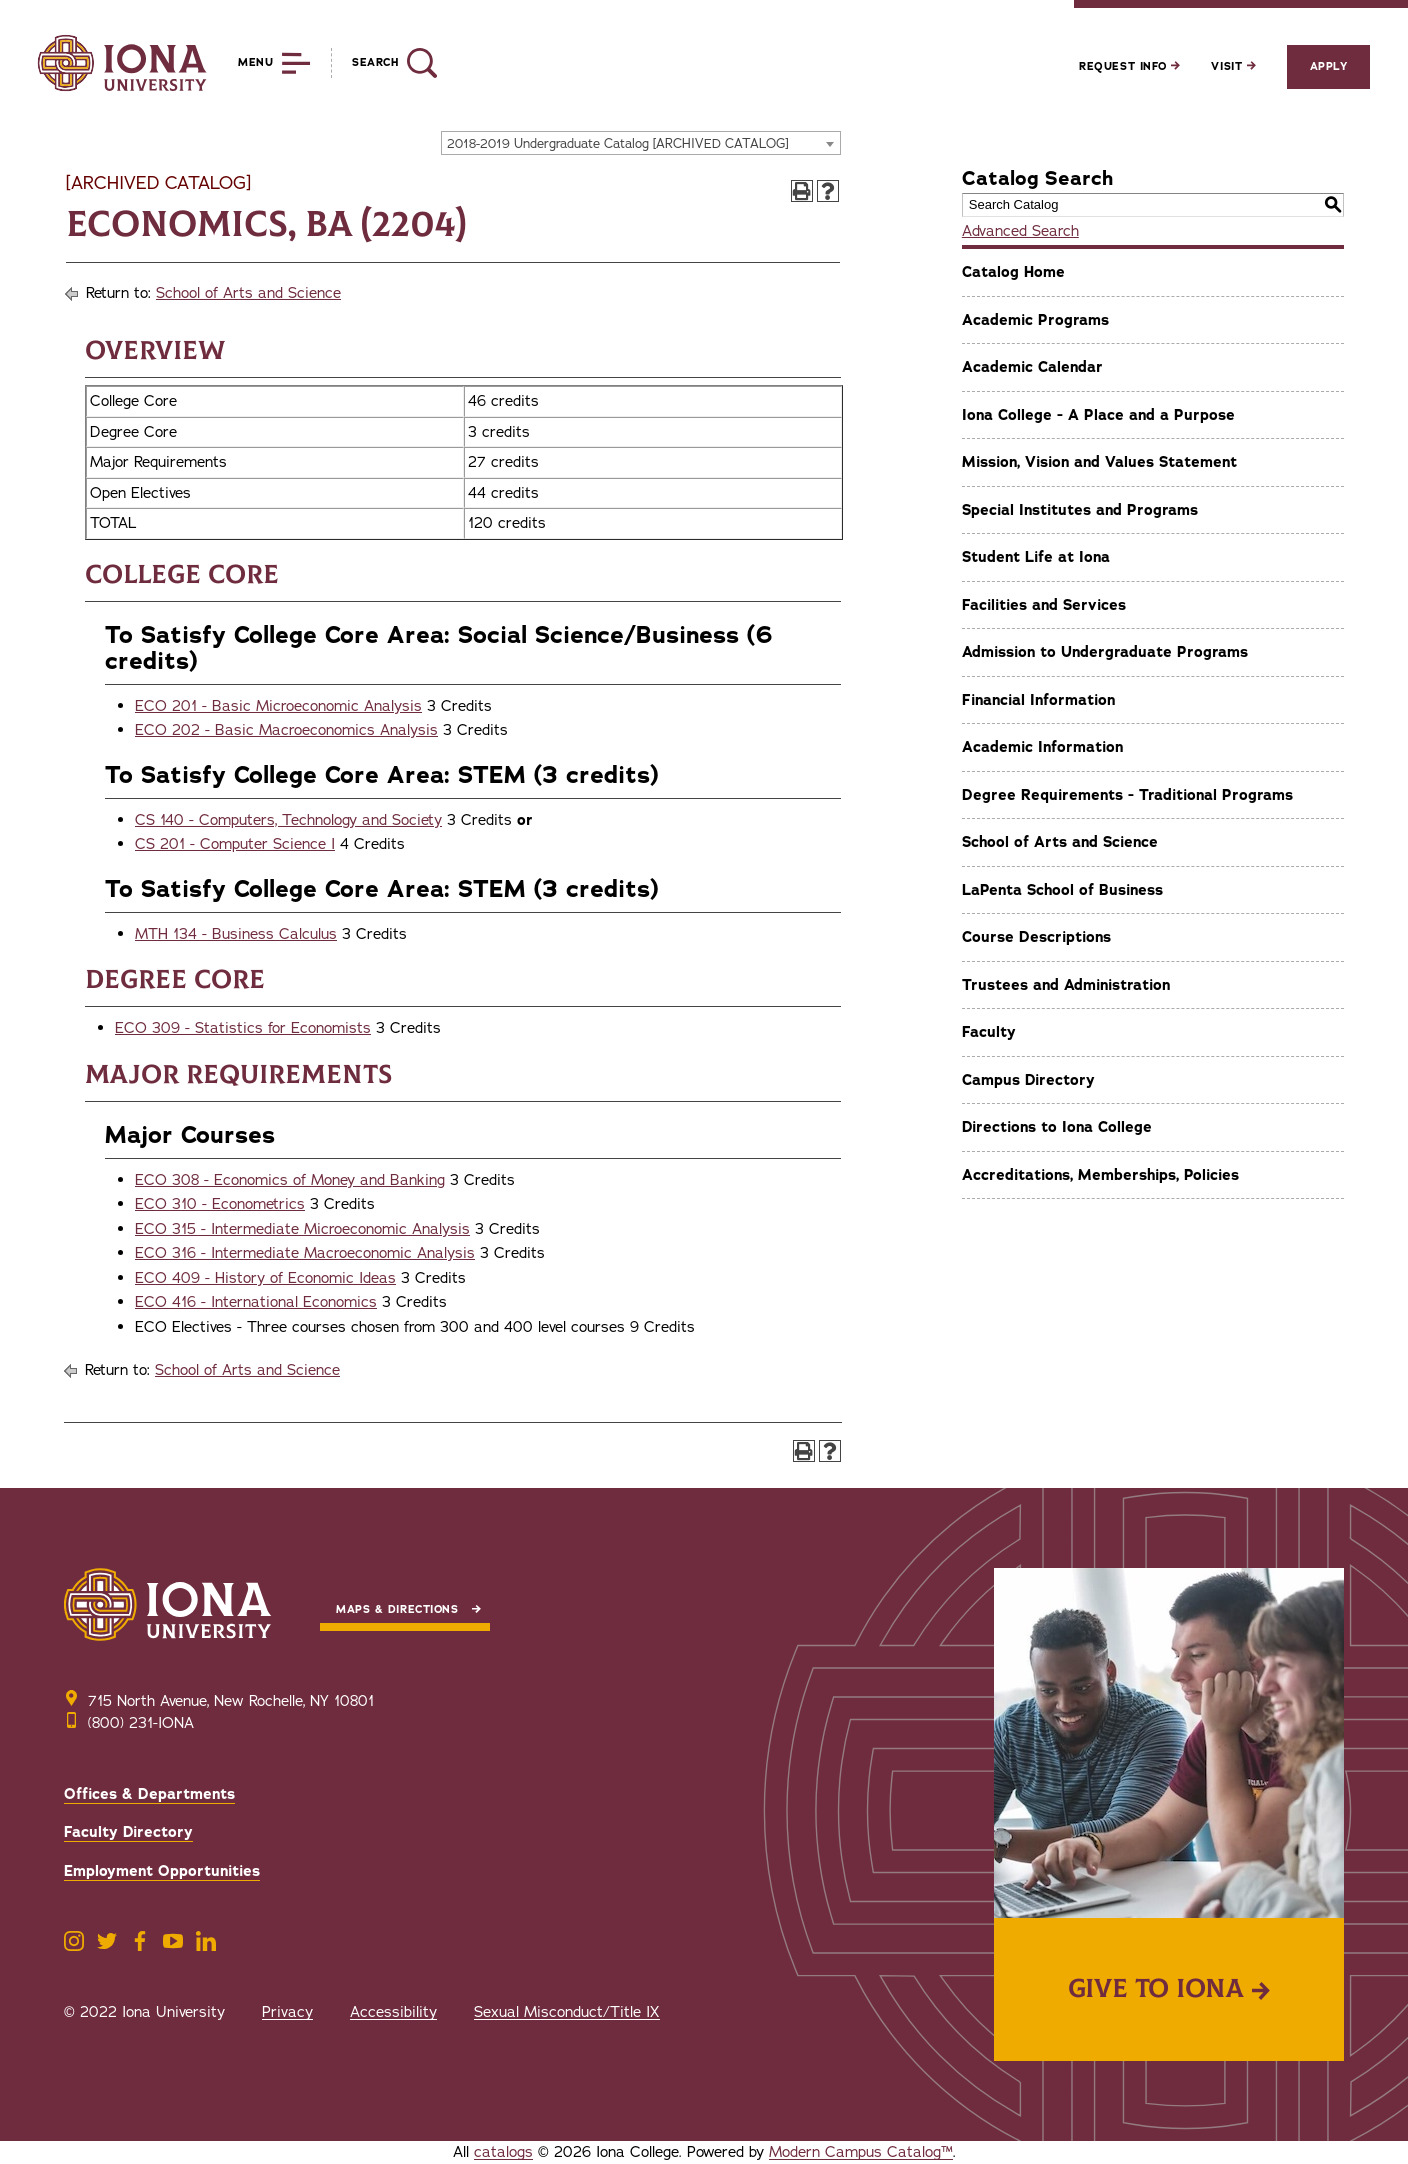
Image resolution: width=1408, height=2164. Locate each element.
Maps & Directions (397, 1609)
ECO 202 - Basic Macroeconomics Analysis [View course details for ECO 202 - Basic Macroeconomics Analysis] (286, 730)
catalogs (503, 2152)
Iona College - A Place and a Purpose (1098, 415)
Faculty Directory (128, 1832)
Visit (1233, 66)
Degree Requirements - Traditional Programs (1127, 795)
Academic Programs (1035, 320)
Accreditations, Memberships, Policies (1100, 1175)
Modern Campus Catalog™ (861, 2152)
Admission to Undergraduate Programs (1105, 652)
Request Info (1129, 66)
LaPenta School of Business (1062, 890)
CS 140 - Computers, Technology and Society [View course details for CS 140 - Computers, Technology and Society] (288, 820)
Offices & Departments (149, 1794)
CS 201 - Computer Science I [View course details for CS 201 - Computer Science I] (235, 844)
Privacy (287, 2012)
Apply (1329, 66)
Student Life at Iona (1036, 557)
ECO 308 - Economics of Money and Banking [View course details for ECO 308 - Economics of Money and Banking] (290, 1180)
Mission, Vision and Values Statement (1099, 462)
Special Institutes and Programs (1080, 510)
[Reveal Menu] (259, 63)
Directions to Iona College (1057, 1127)
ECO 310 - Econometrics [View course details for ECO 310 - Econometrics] (220, 1204)
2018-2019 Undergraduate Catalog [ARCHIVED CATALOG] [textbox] (618, 144)
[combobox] (641, 143)
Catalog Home (1013, 272)
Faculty (989, 1032)
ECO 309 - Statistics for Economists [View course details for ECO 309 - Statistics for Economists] (243, 1028)
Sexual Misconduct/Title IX (567, 2012)
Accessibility (393, 2012)
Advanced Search (1020, 231)
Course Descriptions (1036, 937)
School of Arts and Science (248, 293)
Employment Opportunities (162, 1871)
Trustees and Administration (1066, 985)
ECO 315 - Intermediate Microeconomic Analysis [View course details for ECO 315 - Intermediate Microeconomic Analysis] (302, 1229)
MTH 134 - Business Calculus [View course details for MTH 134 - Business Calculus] (236, 934)
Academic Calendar (1032, 367)
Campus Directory (1028, 1080)
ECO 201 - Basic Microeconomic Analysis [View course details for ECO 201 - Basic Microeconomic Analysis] (278, 706)
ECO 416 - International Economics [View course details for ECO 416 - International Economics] (256, 1302)
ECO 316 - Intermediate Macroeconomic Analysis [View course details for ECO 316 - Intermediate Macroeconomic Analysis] (305, 1253)
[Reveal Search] (383, 63)
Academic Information (1042, 747)
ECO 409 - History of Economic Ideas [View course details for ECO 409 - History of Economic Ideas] (265, 1278)
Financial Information (1038, 700)
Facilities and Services (1044, 605)
